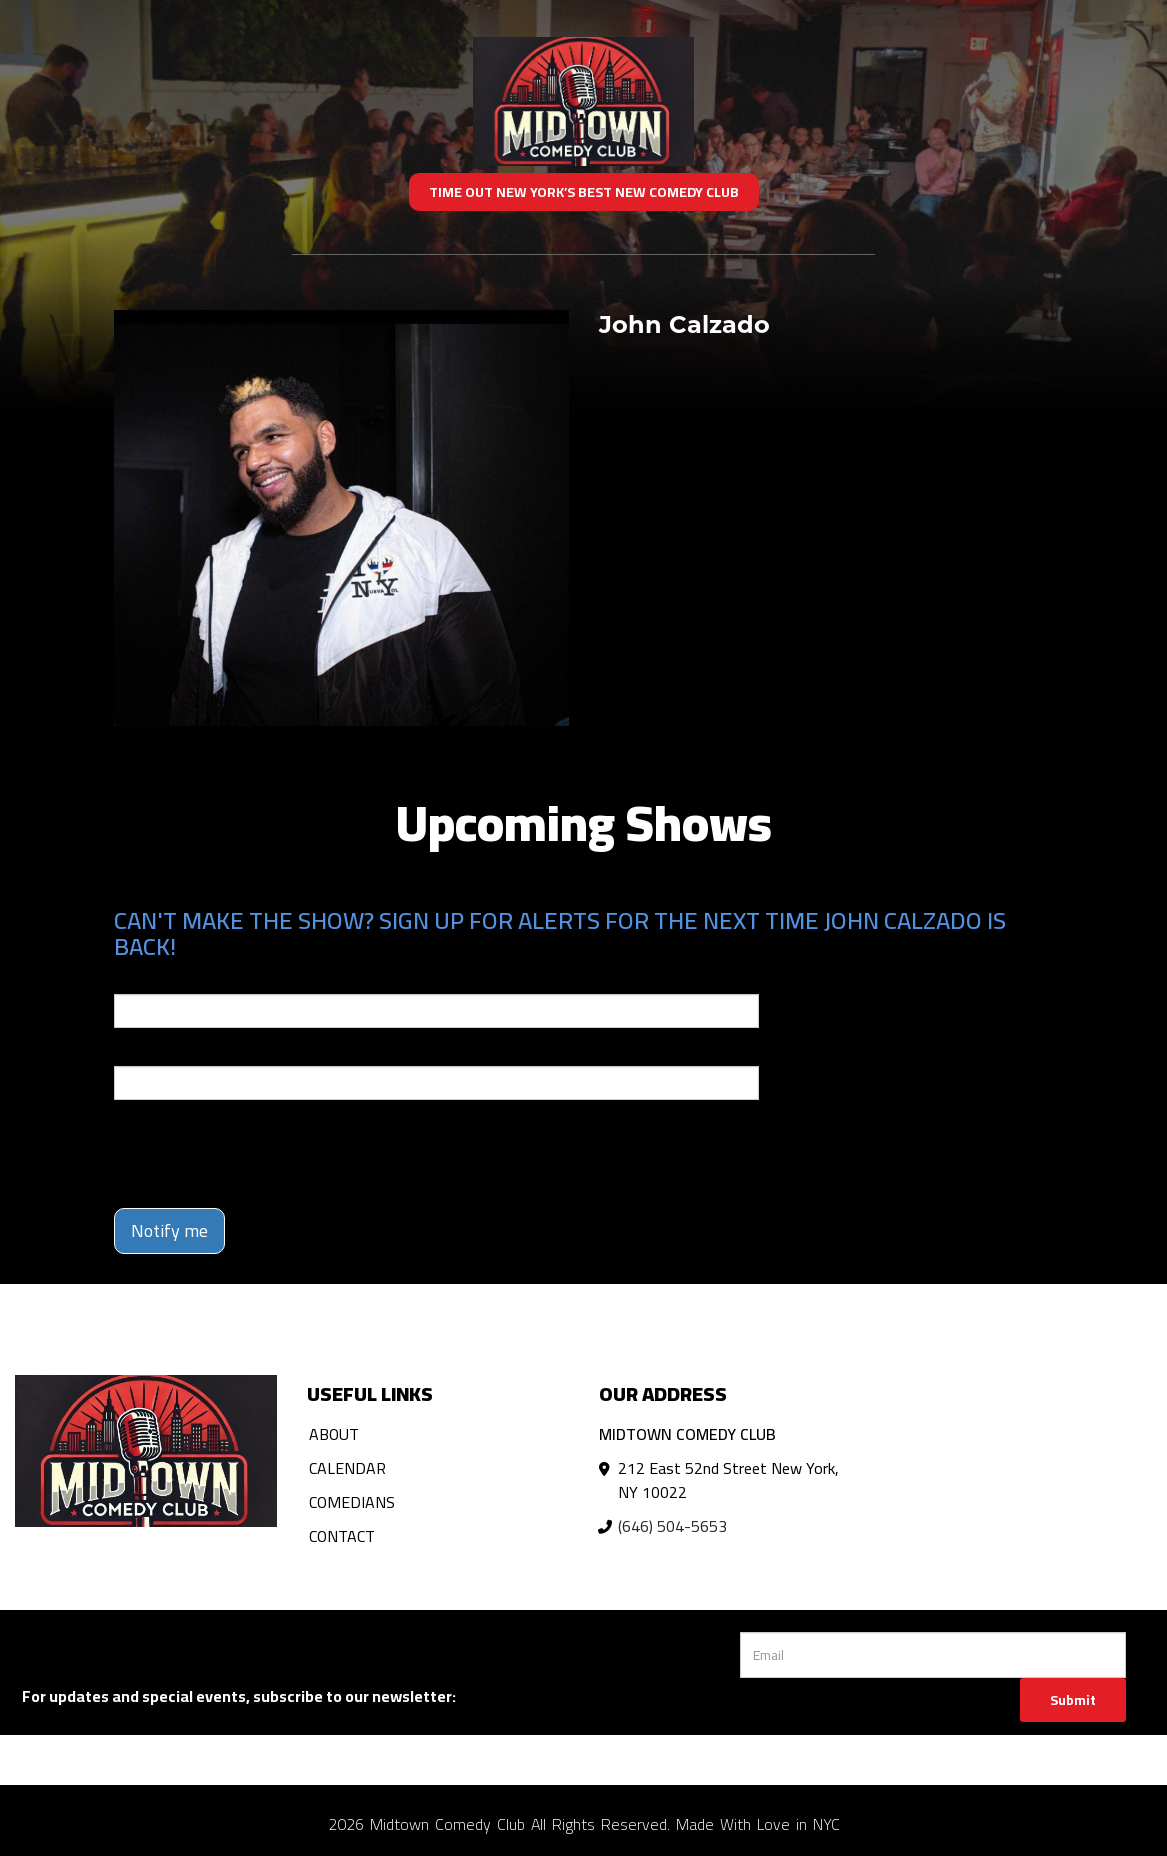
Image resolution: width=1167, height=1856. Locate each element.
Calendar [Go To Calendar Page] (347, 1468)
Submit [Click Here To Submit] (1073, 1700)
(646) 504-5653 (672, 1526)
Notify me (169, 1230)
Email (132, 980)
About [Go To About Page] (334, 1434)
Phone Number (162, 1052)
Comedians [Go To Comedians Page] (352, 1502)
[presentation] (266, 1154)
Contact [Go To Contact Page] (342, 1536)
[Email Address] (932, 1655)
